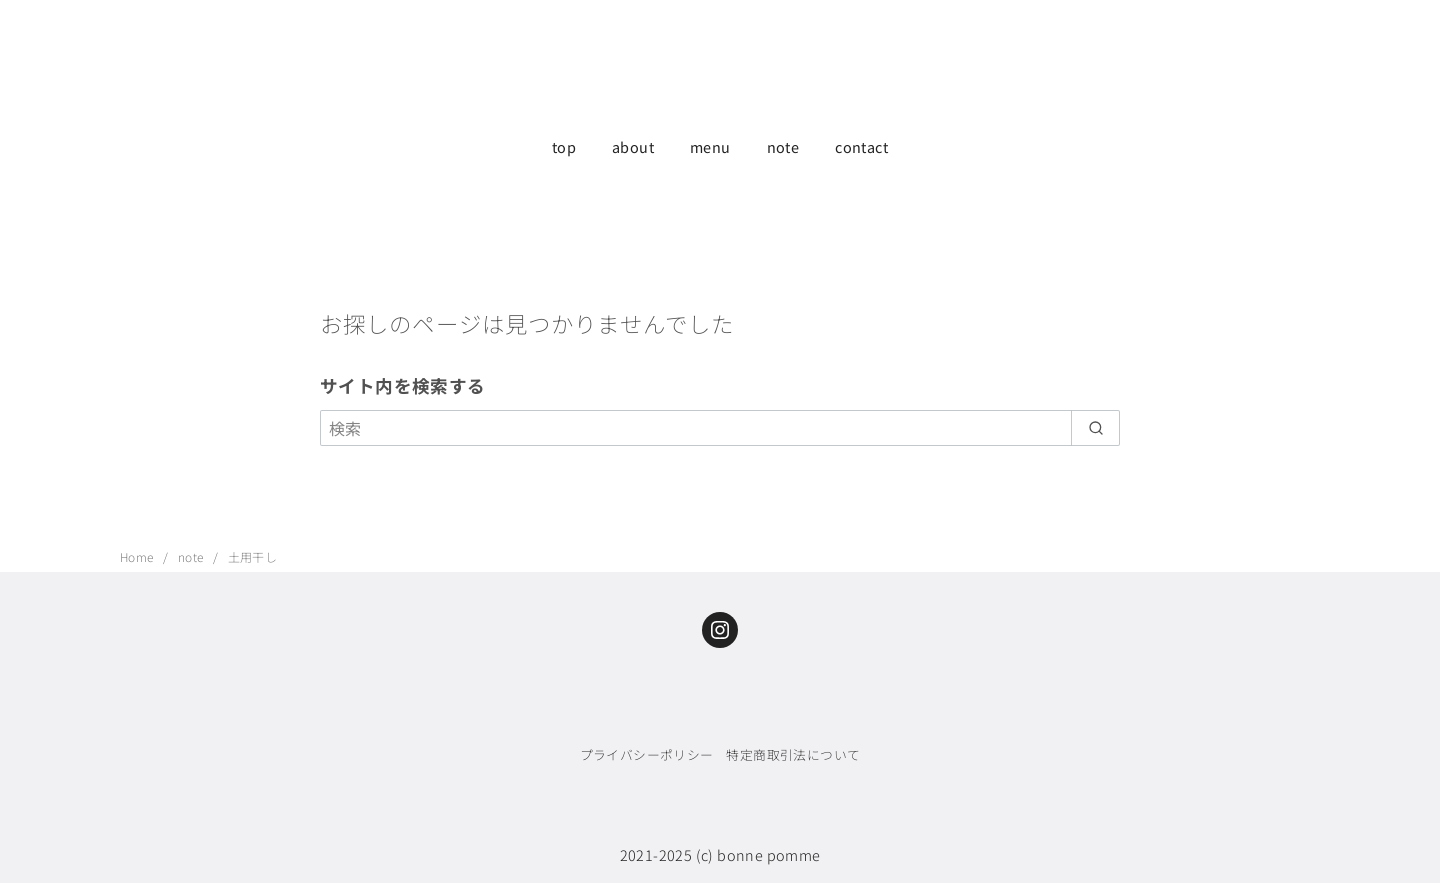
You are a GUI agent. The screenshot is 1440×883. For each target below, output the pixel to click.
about (633, 146)
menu (710, 146)
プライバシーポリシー (647, 754)
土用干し (253, 556)
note (783, 146)
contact (861, 146)
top (564, 146)
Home (138, 556)
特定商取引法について (793, 754)
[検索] (720, 428)
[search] (1095, 428)
